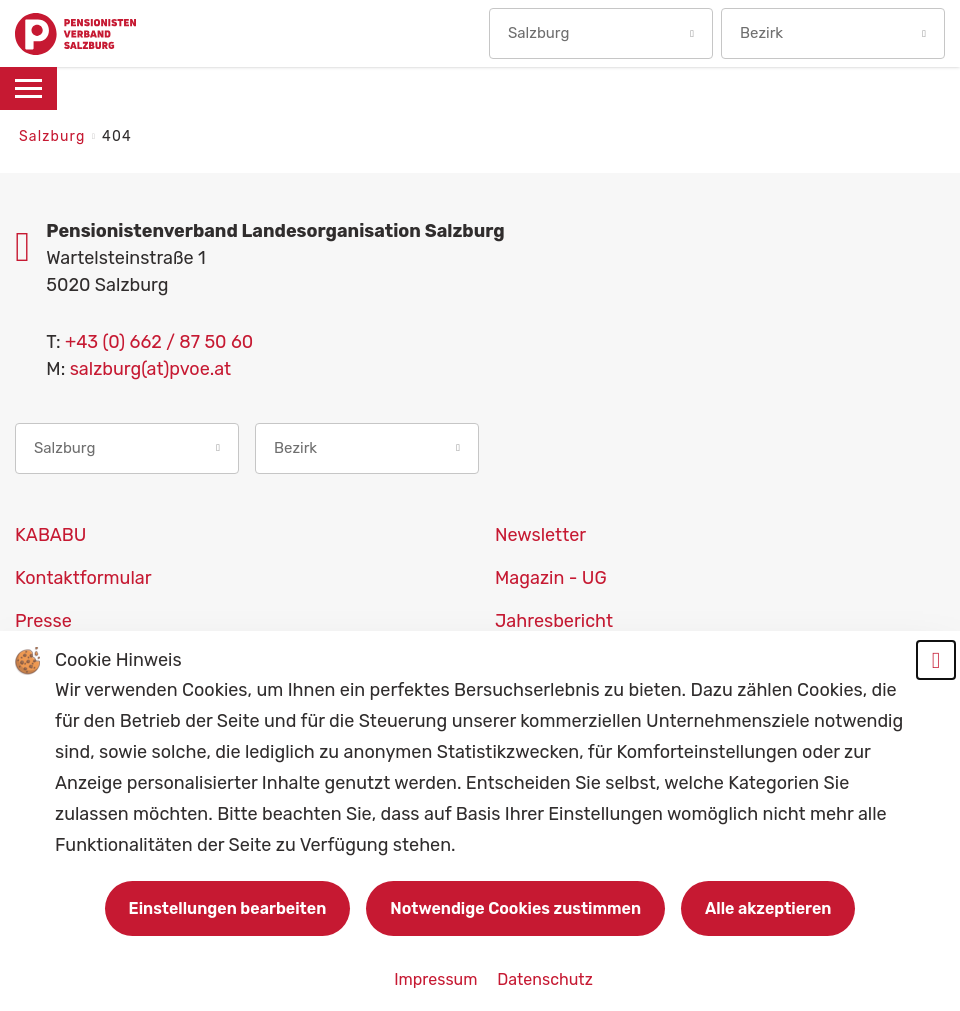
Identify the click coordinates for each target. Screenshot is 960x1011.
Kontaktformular (83, 578)
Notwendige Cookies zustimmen (515, 908)
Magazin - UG (551, 578)
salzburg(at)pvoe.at (151, 369)
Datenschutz (544, 979)
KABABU (50, 535)
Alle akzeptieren (768, 908)
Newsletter (540, 535)
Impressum (437, 979)
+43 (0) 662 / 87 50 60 (159, 342)
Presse (43, 621)
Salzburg (54, 136)
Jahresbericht (554, 621)
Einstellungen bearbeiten (228, 908)
